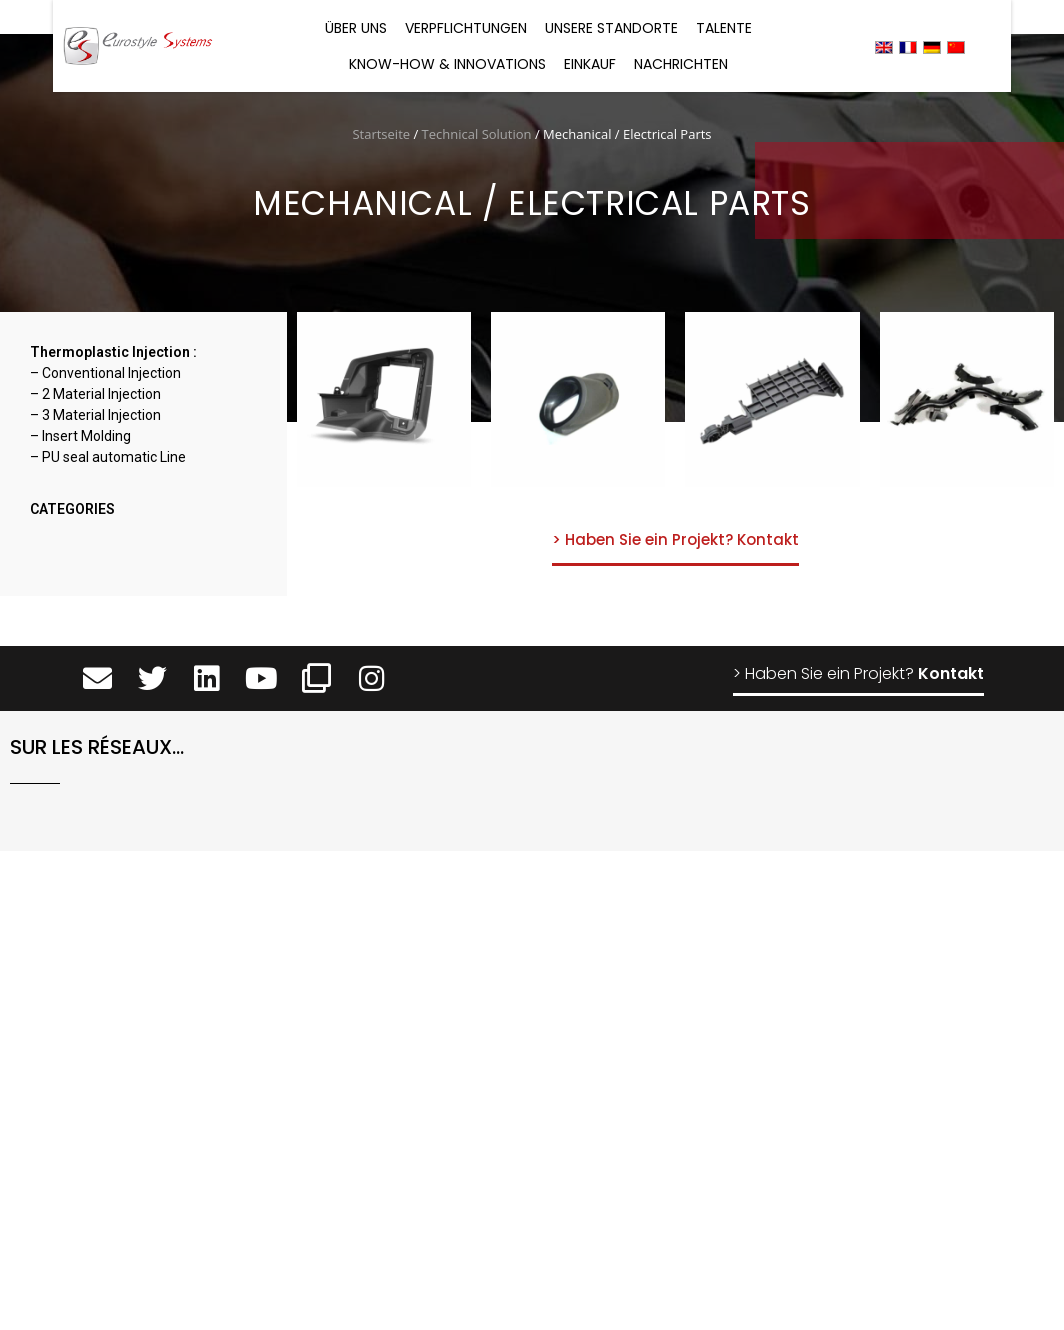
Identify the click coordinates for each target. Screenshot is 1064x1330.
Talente (724, 28)
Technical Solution (477, 134)
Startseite (381, 134)
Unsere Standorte (611, 28)
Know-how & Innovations (447, 64)
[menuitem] (884, 46)
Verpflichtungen (466, 28)
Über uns (356, 28)
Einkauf (590, 64)
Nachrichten (681, 64)
